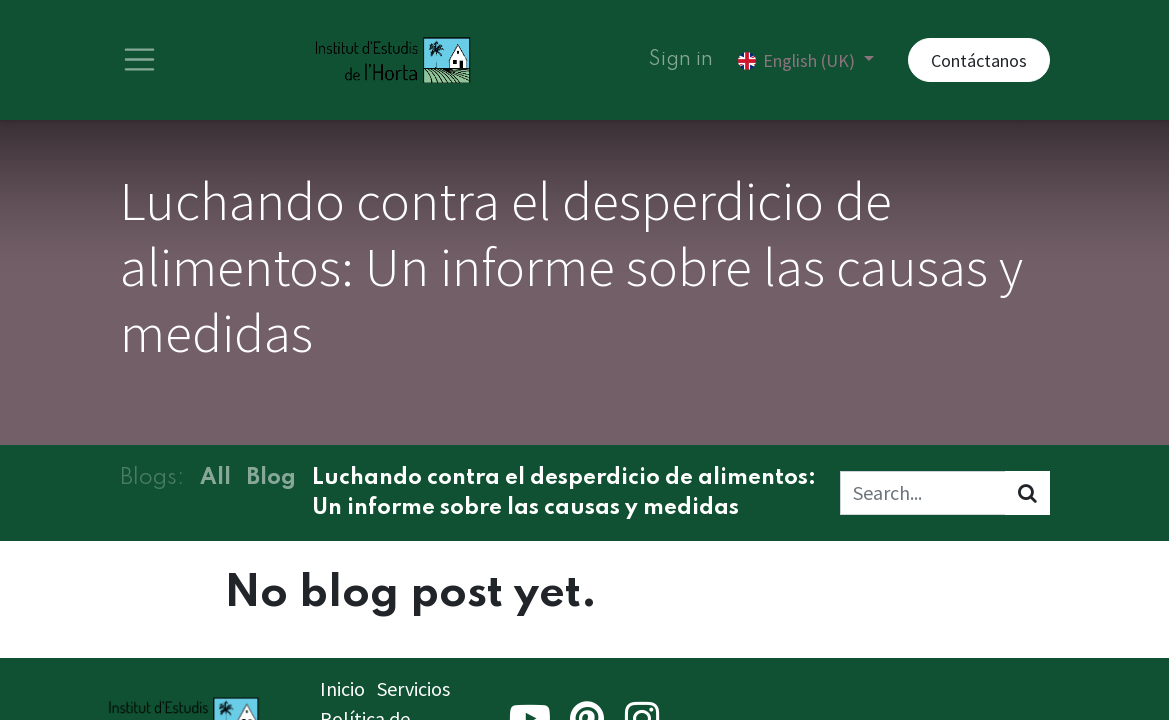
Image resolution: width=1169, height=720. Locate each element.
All (215, 478)
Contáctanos (979, 60)
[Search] (1027, 493)
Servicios (413, 688)
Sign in (681, 60)
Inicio (342, 688)
